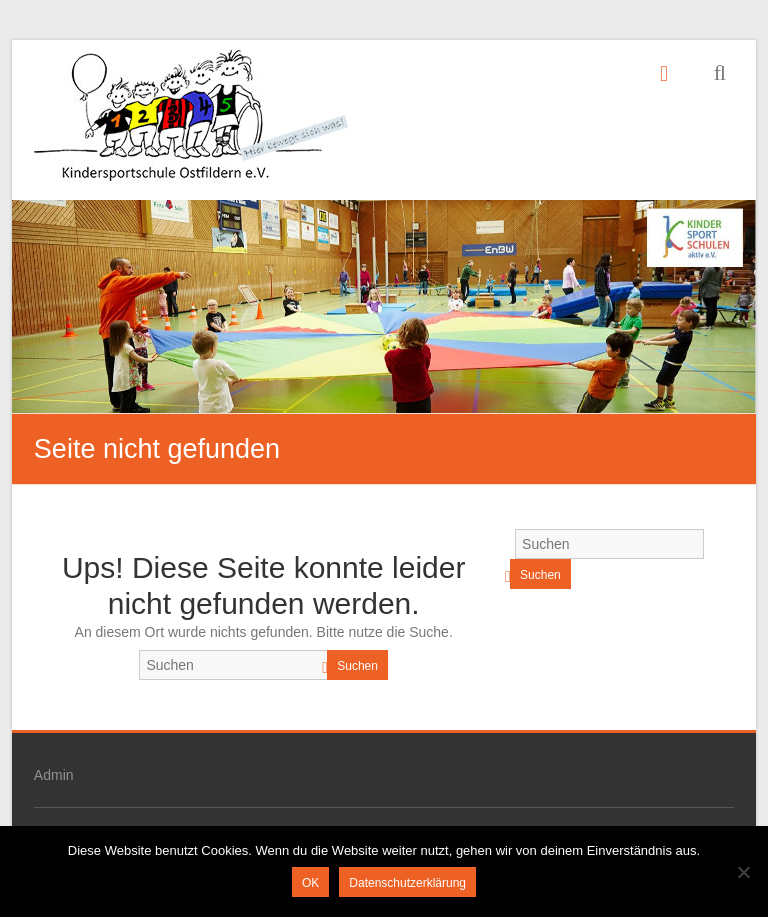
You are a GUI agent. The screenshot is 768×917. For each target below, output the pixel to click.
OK (310, 883)
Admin (54, 775)
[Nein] (743, 872)
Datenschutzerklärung (407, 883)
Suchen (357, 666)
